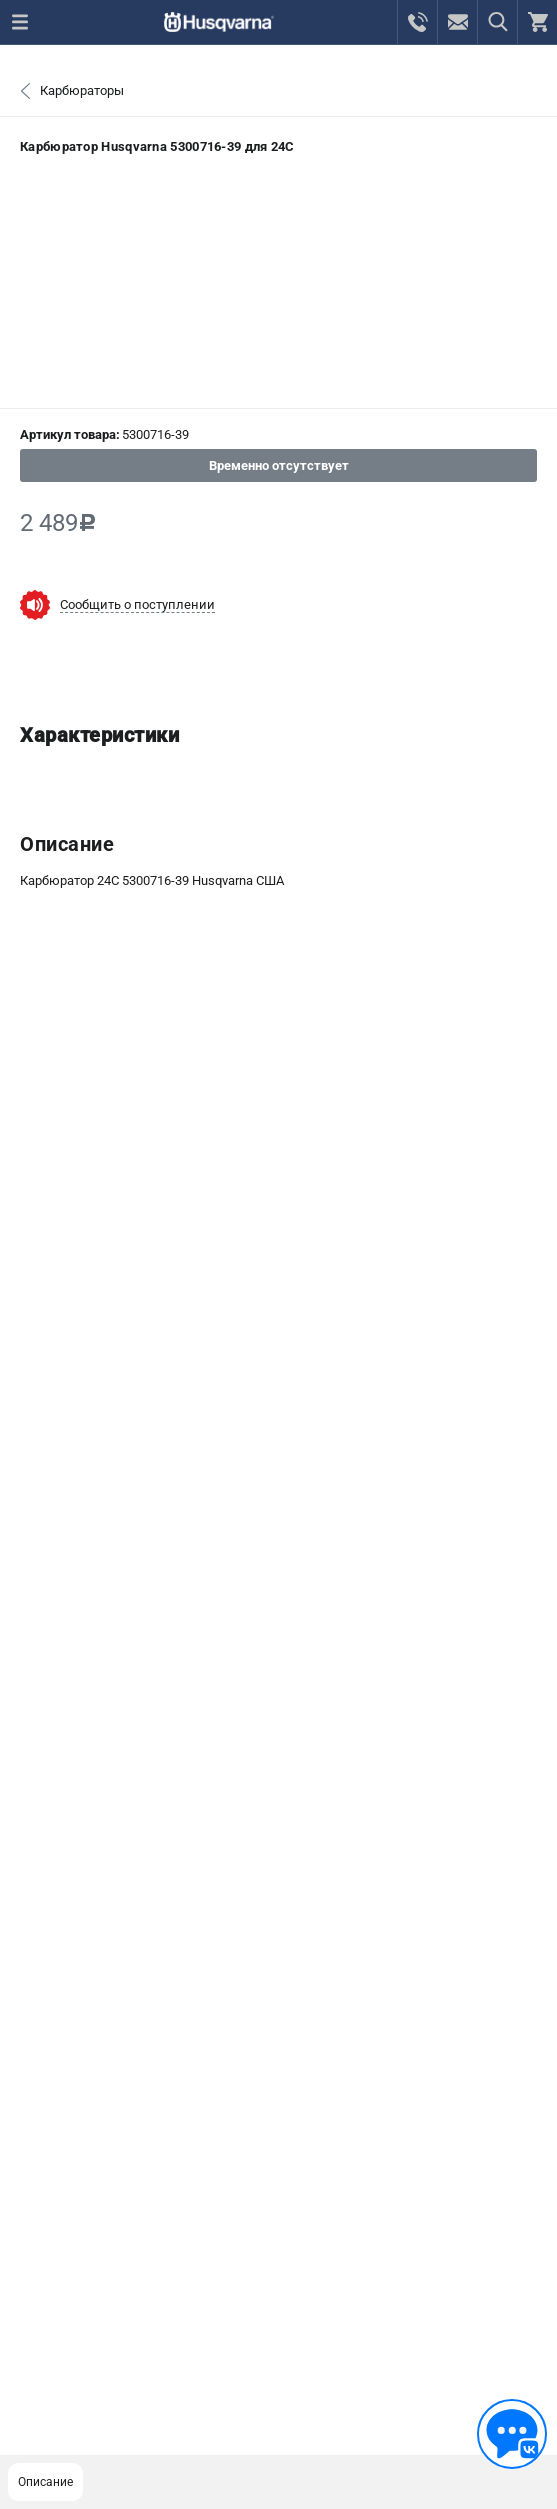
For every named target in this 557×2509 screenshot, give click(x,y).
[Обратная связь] (512, 2434)
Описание (45, 2482)
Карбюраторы (82, 90)
